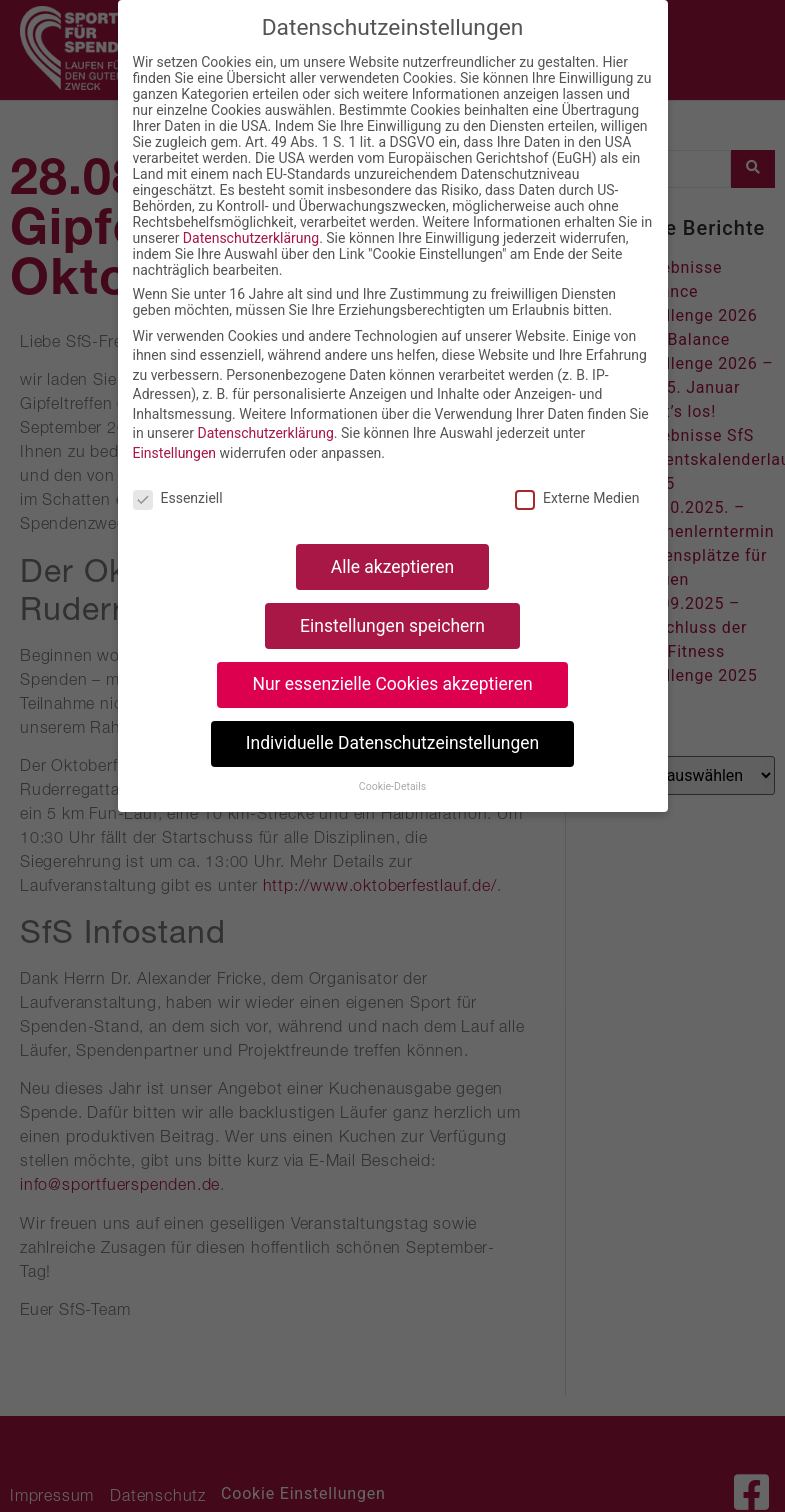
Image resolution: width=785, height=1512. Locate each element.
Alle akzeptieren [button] (393, 567)
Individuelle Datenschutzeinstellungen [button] (392, 743)
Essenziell (178, 498)
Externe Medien (577, 498)
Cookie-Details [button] (392, 786)
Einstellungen (175, 453)
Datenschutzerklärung (251, 238)
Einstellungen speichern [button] (392, 626)
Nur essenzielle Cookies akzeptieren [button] (392, 684)
